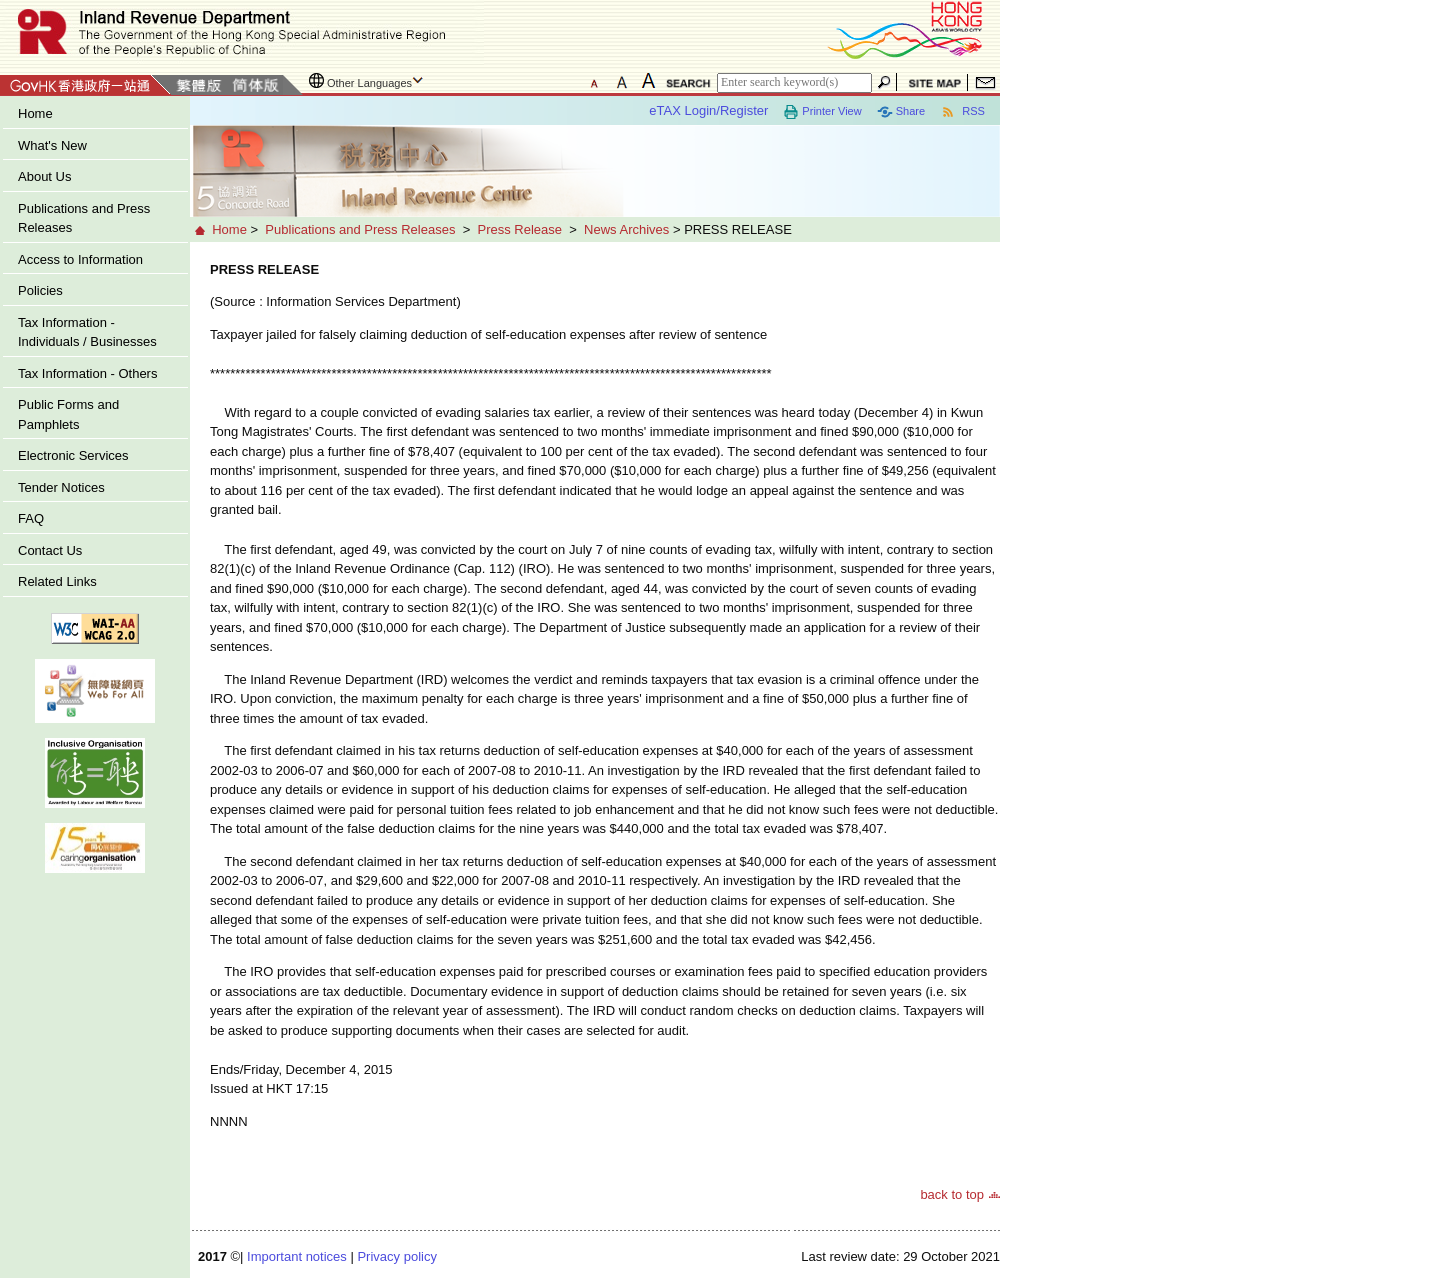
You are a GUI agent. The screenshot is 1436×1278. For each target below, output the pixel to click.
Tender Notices (61, 487)
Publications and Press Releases (84, 218)
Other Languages (369, 83)
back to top (952, 1194)
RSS (962, 112)
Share (901, 112)
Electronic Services (73, 455)
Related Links (57, 581)
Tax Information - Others (87, 373)
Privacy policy (396, 1256)
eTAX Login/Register (708, 110)
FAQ (31, 518)
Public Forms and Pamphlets (68, 414)
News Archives (626, 229)
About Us (44, 176)
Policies (40, 290)
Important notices (297, 1256)
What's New (52, 145)
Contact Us (50, 550)
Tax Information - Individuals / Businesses (87, 332)
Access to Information (80, 259)
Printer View (822, 112)
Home (35, 113)
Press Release (519, 229)
